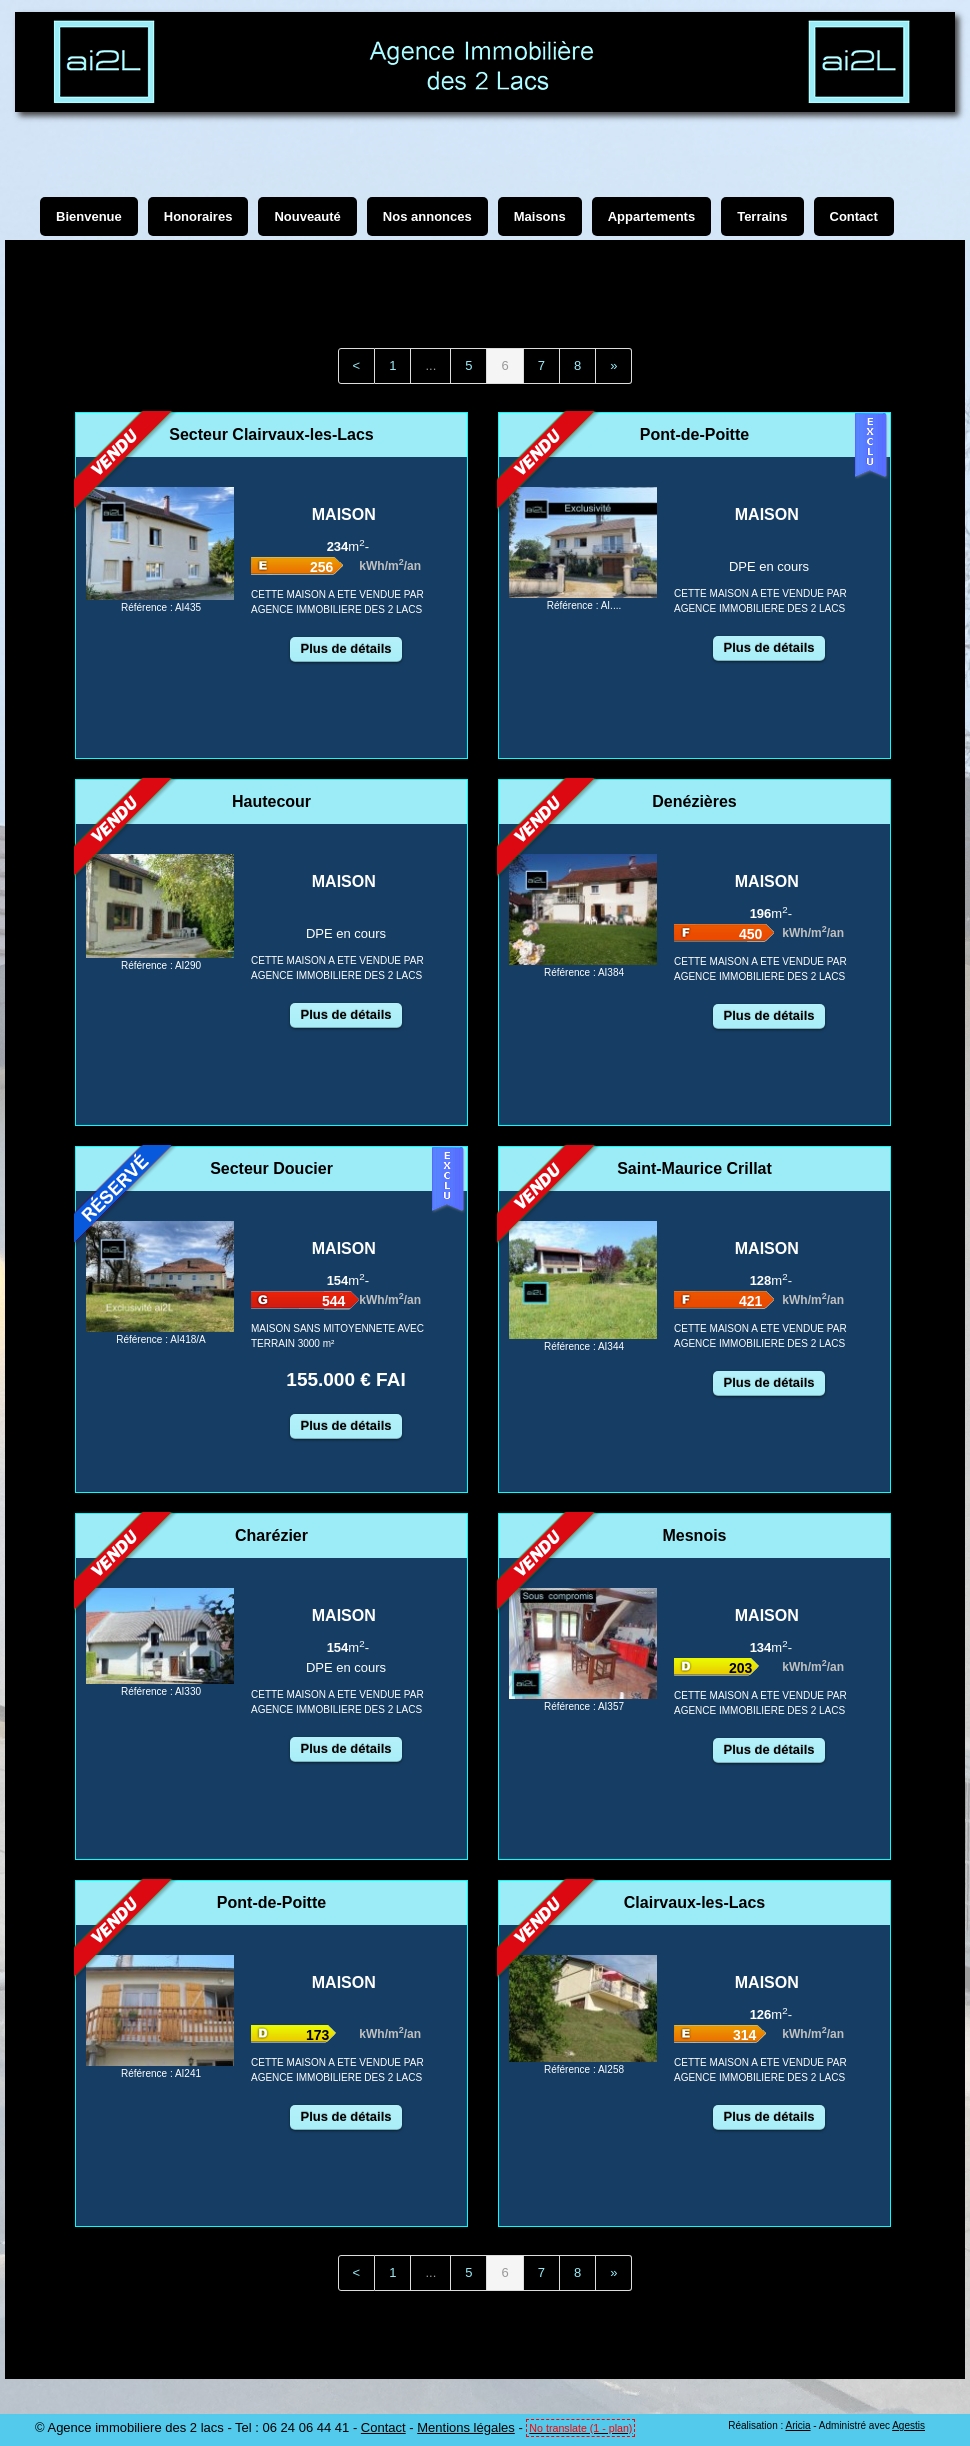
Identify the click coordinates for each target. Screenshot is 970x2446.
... (430, 365)
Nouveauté (307, 216)
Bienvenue (89, 216)
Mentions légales (466, 2427)
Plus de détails (345, 648)
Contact (383, 2427)
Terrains (762, 216)
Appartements (651, 216)
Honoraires (198, 216)
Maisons (540, 216)
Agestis (908, 2425)
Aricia (797, 2425)
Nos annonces (427, 216)
